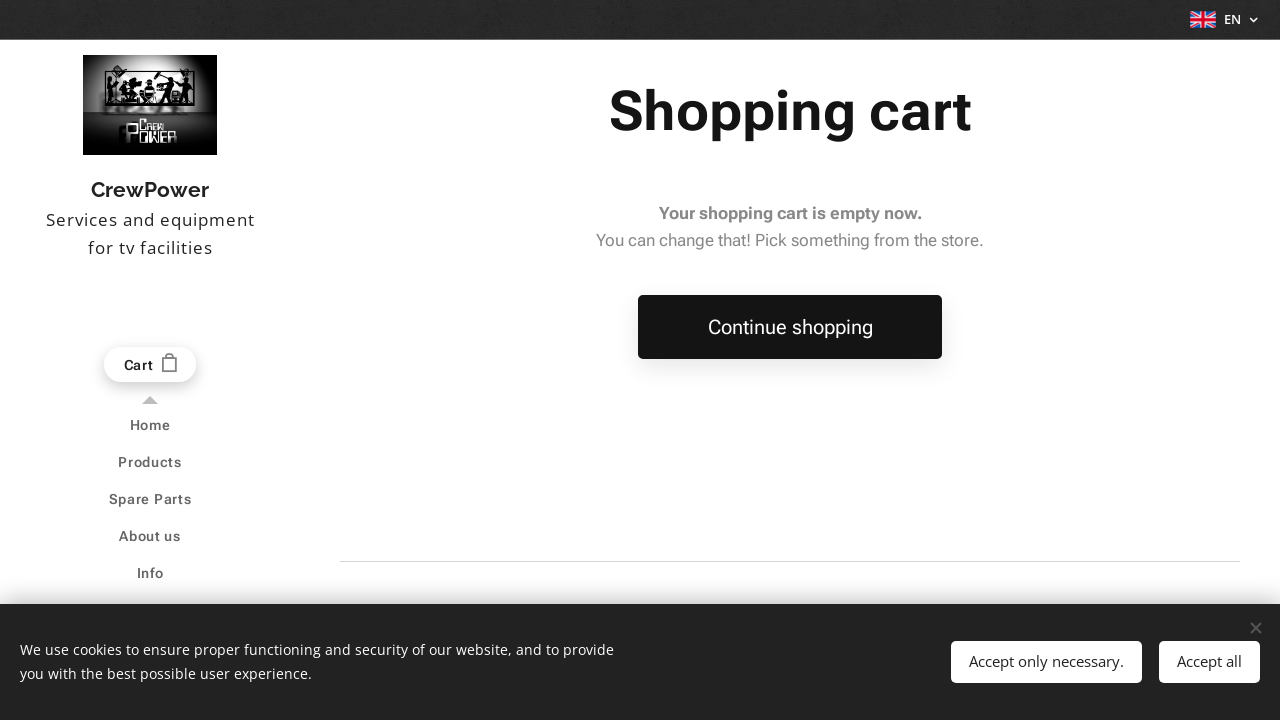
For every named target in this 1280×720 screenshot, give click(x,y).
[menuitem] (150, 425)
